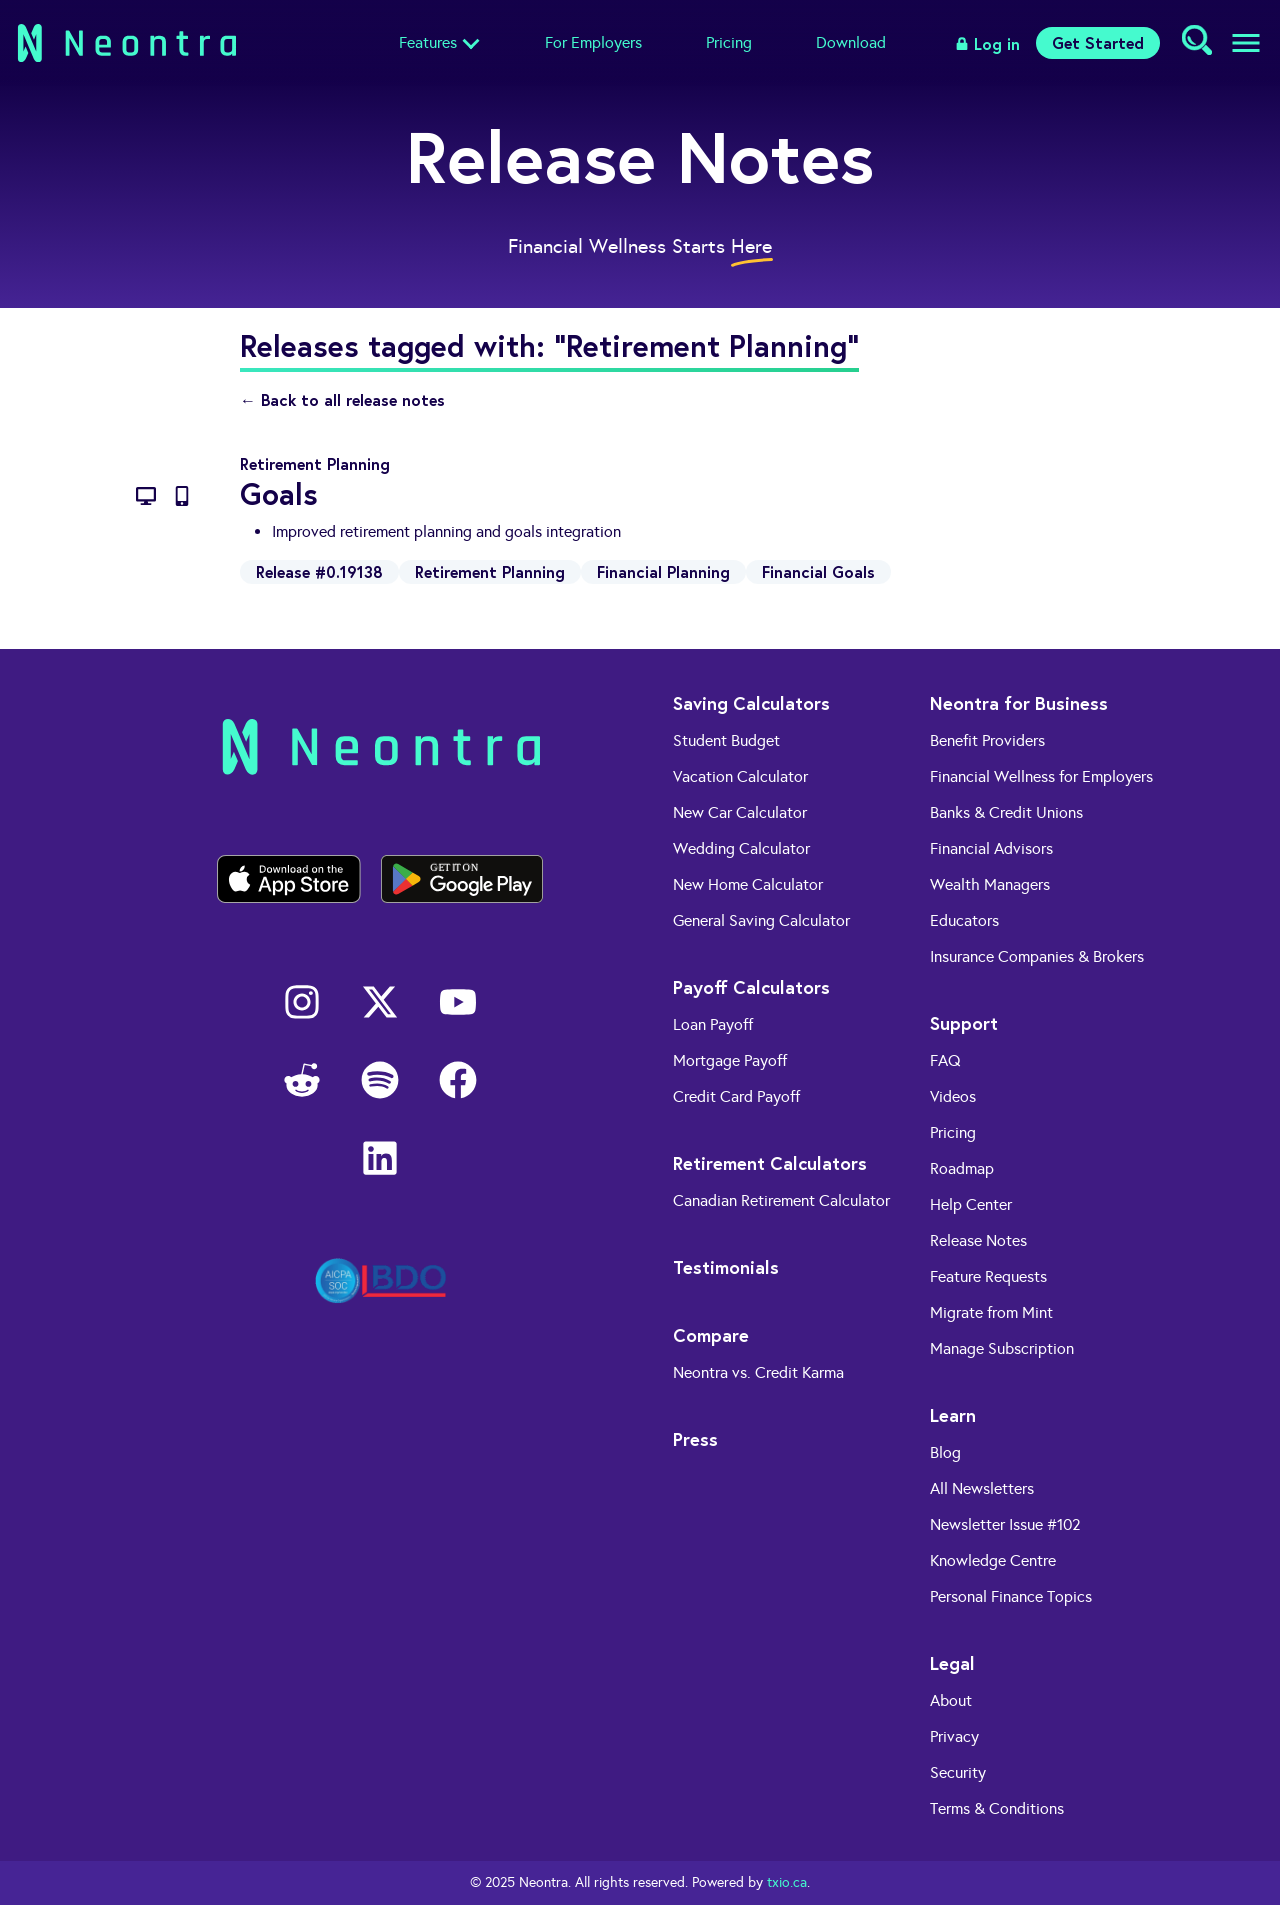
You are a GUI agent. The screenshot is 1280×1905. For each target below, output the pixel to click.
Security (958, 1772)
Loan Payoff (713, 1024)
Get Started (1098, 42)
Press (695, 1439)
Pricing (729, 42)
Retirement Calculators (770, 1163)
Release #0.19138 (319, 571)
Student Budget (726, 740)
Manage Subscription (1002, 1348)
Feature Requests (988, 1276)
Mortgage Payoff (730, 1060)
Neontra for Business (1019, 703)
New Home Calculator (748, 884)
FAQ (945, 1060)
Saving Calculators (751, 703)
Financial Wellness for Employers (1041, 776)
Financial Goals (818, 571)
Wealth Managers (990, 884)
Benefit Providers (987, 740)
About (951, 1700)
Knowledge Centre (993, 1560)
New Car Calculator (740, 812)
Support (964, 1023)
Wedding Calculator (741, 848)
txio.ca (787, 1882)
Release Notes (978, 1240)
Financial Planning (663, 571)
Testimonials (726, 1267)
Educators (964, 920)
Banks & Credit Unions (1006, 812)
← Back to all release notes (342, 399)
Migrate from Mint (991, 1312)
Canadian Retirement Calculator (781, 1200)
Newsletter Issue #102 (1005, 1524)
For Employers (593, 42)
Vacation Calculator (740, 776)
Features (428, 42)
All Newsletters (982, 1488)
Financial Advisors (991, 848)
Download (851, 42)
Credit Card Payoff (736, 1096)
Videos (953, 1096)
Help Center (971, 1204)
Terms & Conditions (997, 1808)
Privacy (954, 1736)
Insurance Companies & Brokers (1037, 956)
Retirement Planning (490, 571)
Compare (711, 1335)
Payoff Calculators (751, 987)
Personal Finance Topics (1011, 1596)
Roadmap (962, 1168)
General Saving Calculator (761, 920)
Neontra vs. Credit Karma (758, 1372)
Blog (945, 1452)
